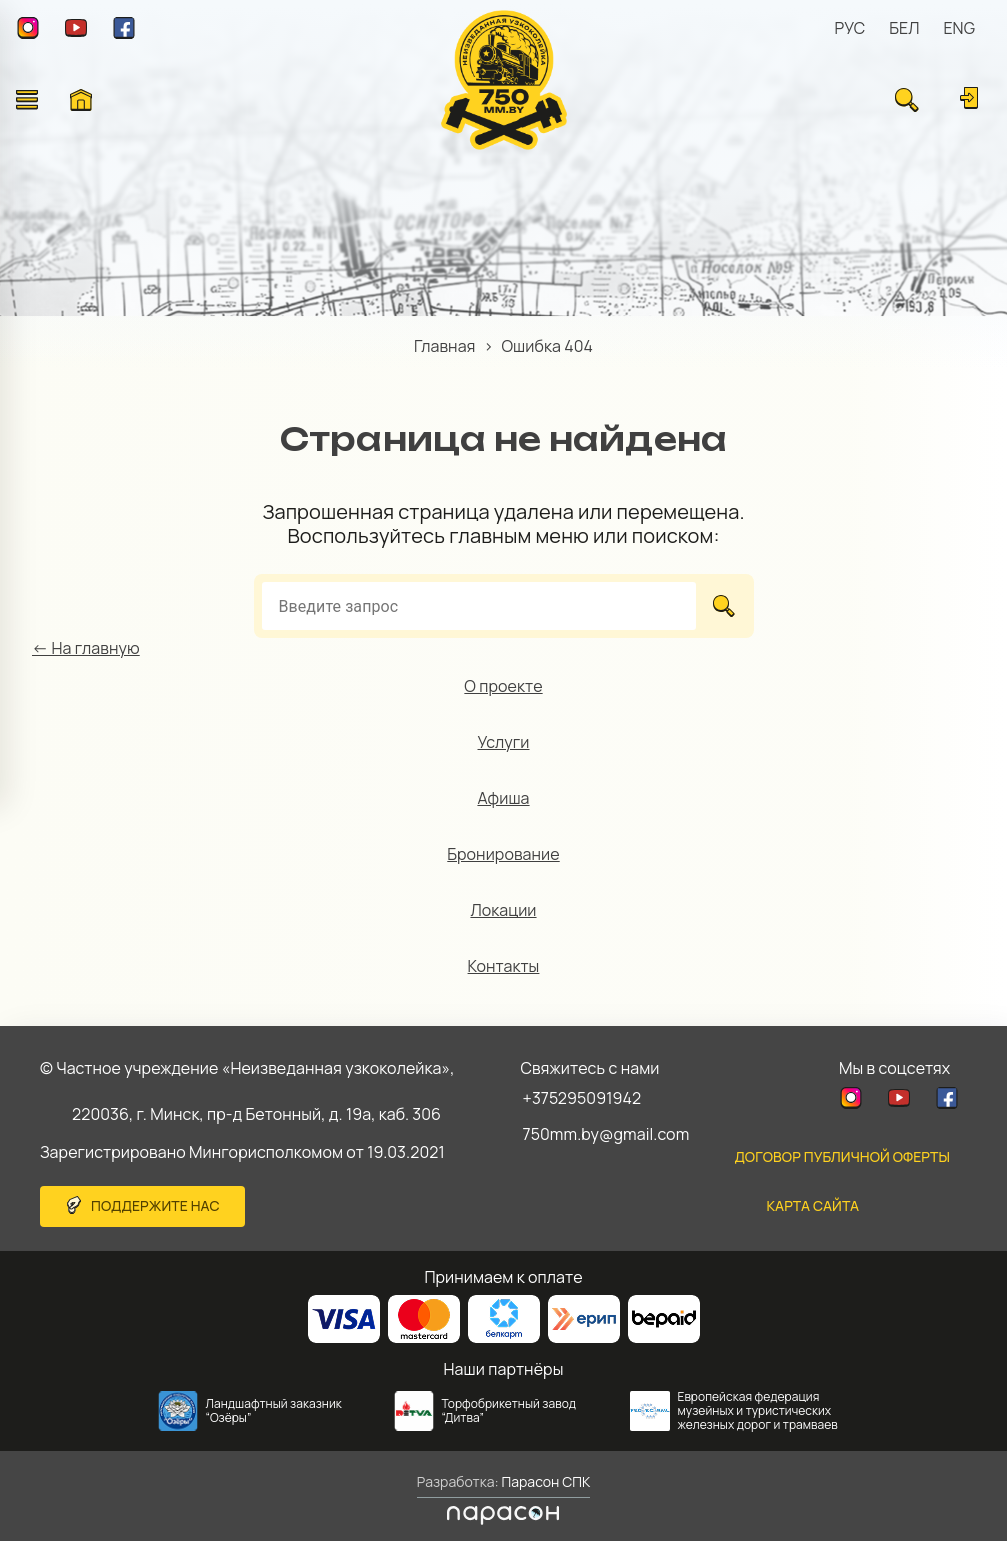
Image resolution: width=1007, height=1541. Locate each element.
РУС (850, 28)
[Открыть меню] (27, 100)
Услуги (504, 742)
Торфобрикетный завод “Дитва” (509, 1410)
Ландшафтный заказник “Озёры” (274, 1410)
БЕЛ (904, 28)
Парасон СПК (545, 1481)
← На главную (86, 648)
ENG (959, 28)
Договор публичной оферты (842, 1156)
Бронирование (503, 854)
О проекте (503, 686)
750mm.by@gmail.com (606, 1134)
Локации (503, 910)
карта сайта (812, 1205)
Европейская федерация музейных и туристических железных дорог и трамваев (758, 1410)
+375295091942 (582, 1098)
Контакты (504, 966)
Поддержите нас (155, 1205)
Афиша (503, 798)
